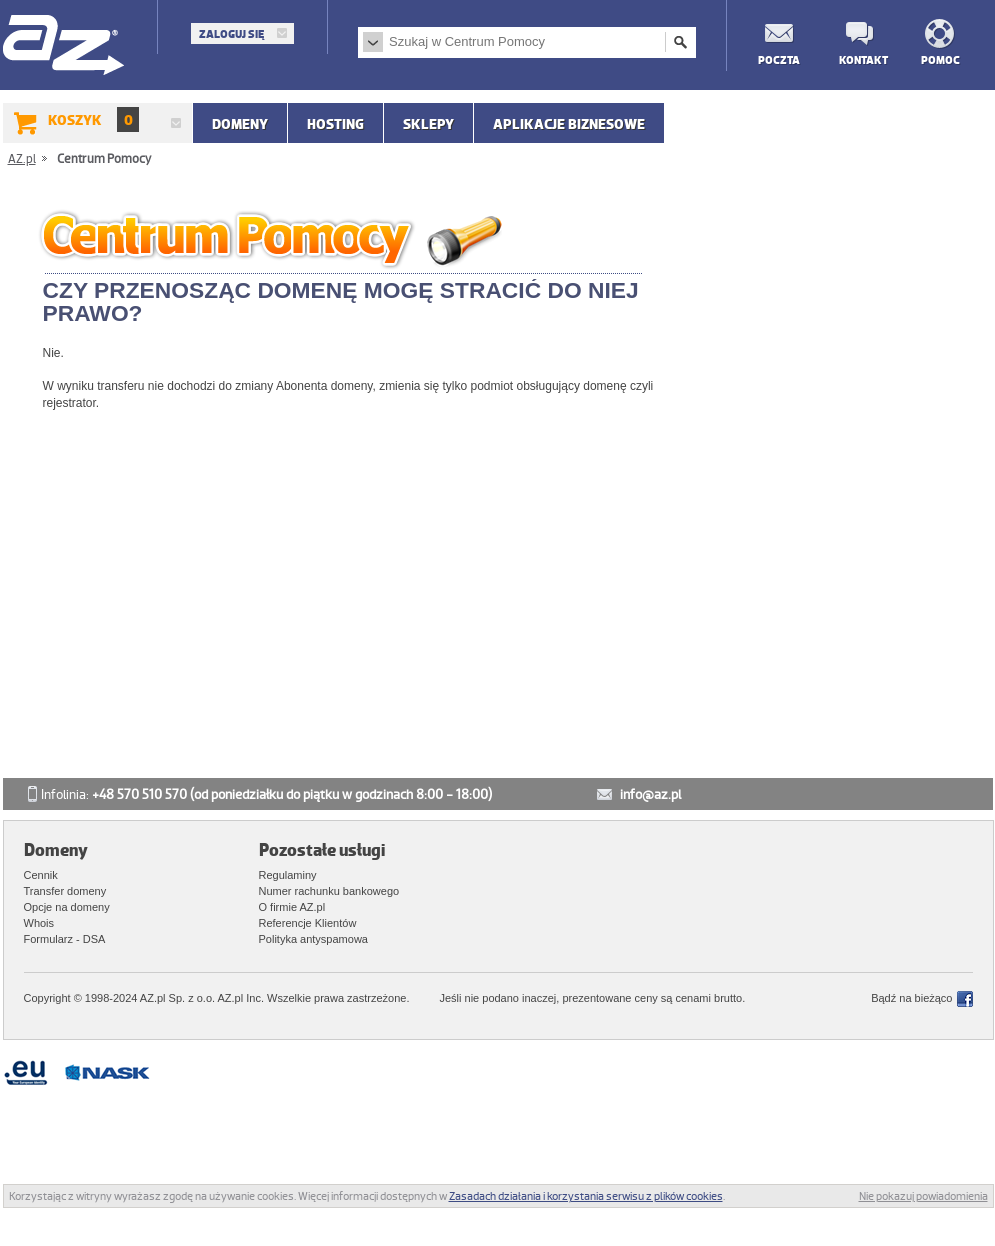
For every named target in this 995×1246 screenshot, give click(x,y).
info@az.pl (650, 794)
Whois (39, 923)
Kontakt (859, 59)
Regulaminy (288, 875)
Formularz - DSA (65, 939)
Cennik (41, 875)
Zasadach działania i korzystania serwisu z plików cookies (586, 1196)
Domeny (240, 124)
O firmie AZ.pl (292, 907)
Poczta (778, 59)
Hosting (335, 124)
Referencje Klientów (308, 923)
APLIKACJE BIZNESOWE (569, 124)
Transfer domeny (65, 891)
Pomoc (940, 59)
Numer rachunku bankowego (329, 891)
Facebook (965, 999)
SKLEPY (428, 124)
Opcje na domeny (67, 907)
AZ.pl (64, 46)
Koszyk (93, 119)
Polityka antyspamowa (313, 939)
